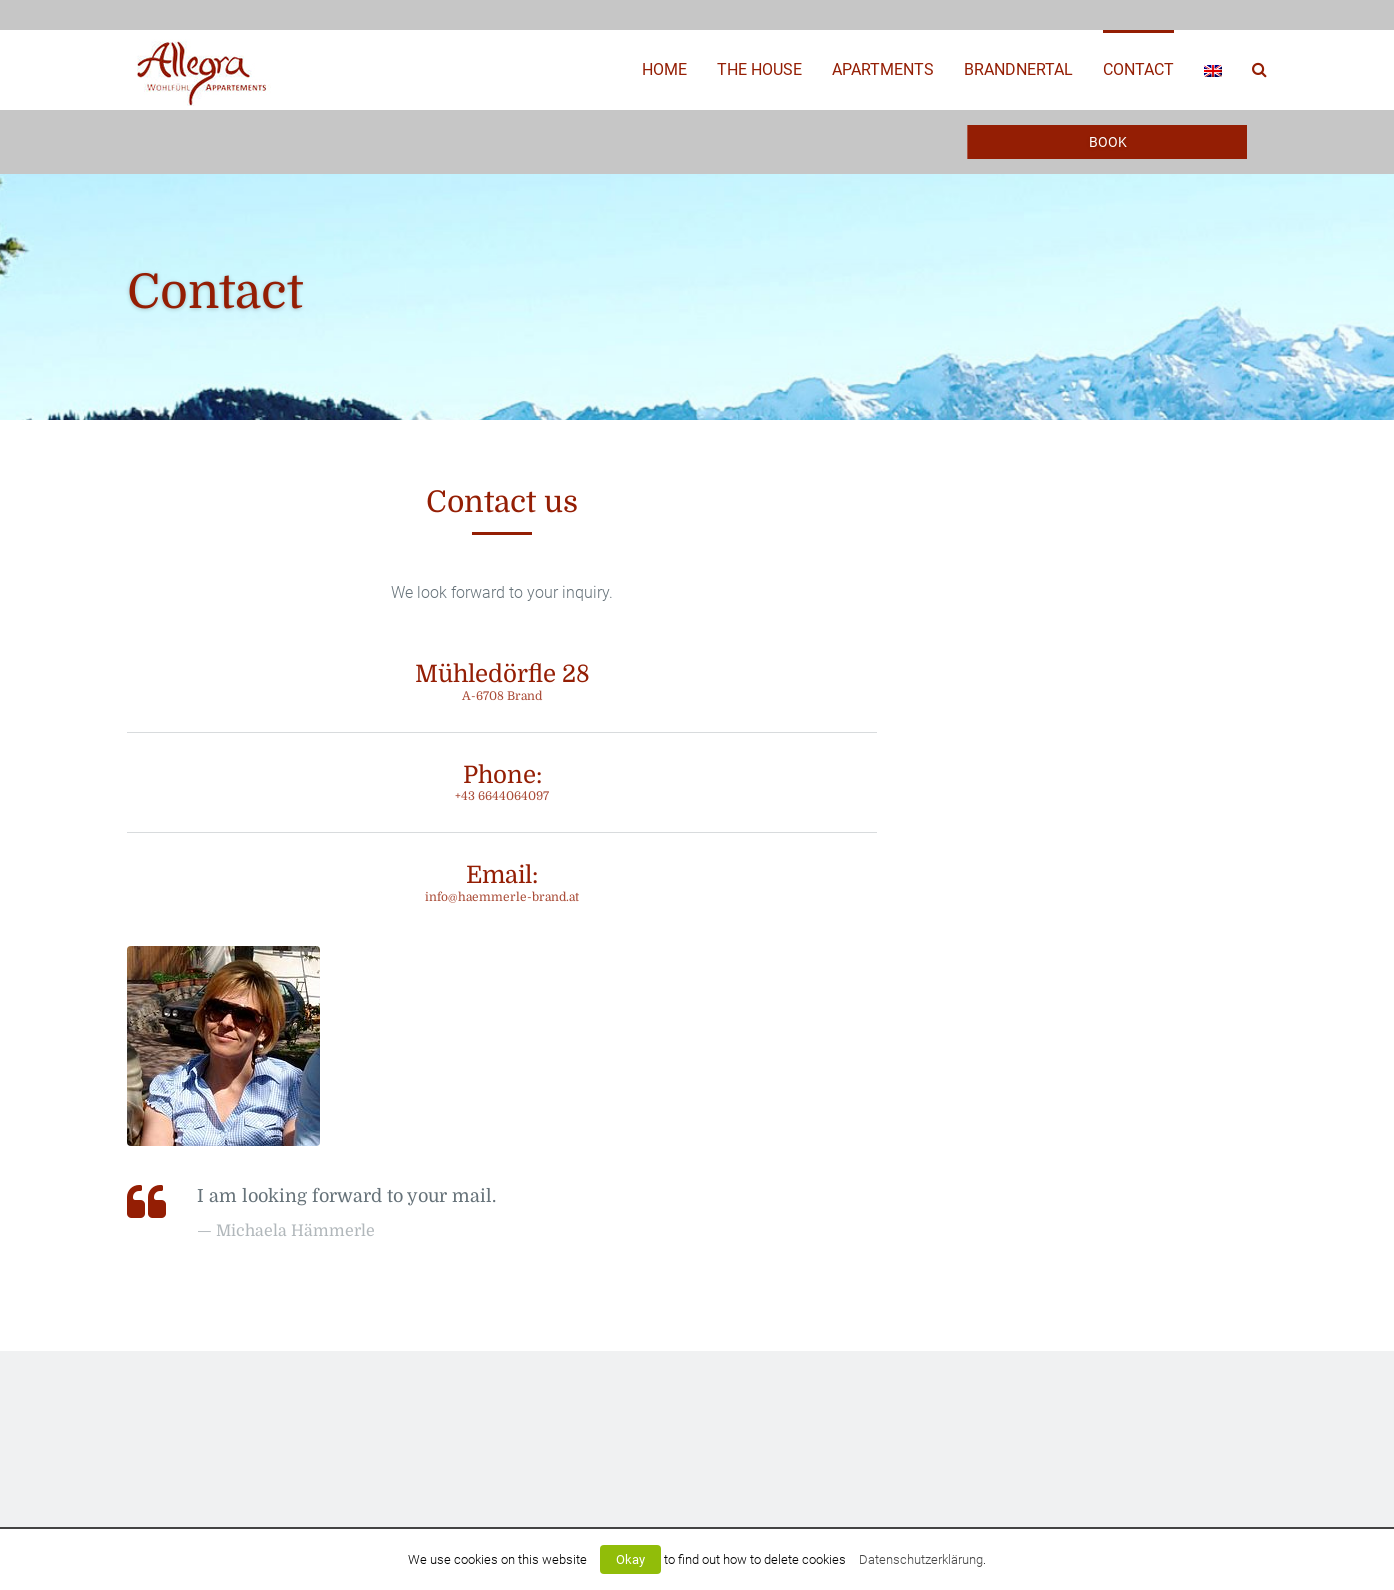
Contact (1138, 69)
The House (759, 69)
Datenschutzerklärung (921, 1559)
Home (664, 69)
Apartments (883, 69)
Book (1108, 142)
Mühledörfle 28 (502, 681)
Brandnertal (1018, 69)
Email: (502, 882)
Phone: (502, 782)
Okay (630, 1559)
